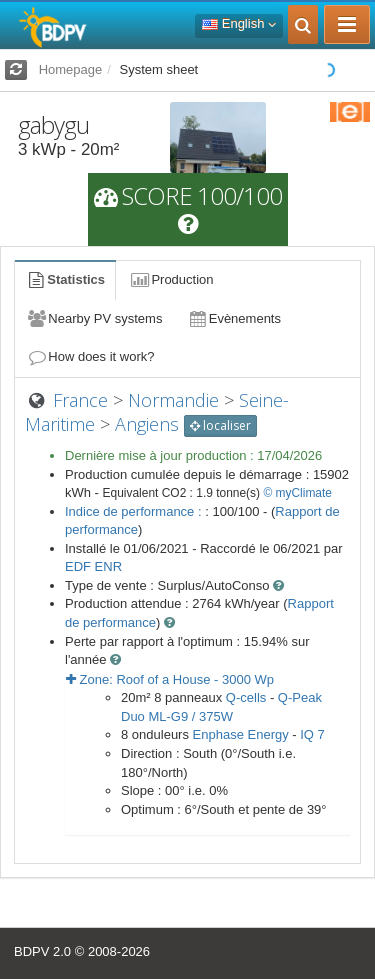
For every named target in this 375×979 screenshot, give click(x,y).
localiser (220, 425)
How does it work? (90, 356)
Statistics (65, 279)
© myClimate (297, 493)
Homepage (71, 69)
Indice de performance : (135, 511)
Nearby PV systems (94, 318)
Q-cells (246, 697)
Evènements (233, 318)
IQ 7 (312, 734)
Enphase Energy (241, 734)
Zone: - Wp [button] (170, 679)
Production (171, 279)
